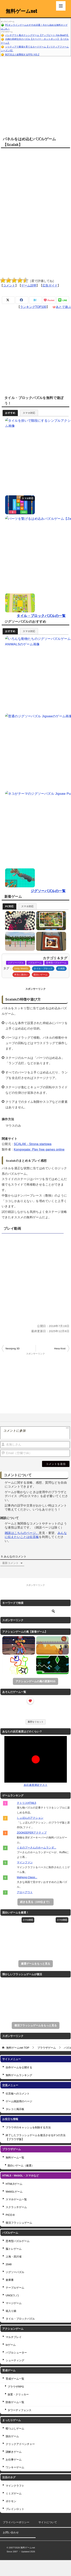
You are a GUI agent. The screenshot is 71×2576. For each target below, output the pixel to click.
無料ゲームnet (21, 10)
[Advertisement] (35, 94)
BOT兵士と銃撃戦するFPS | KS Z (22, 54)
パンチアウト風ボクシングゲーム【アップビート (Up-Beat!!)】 (37, 35)
